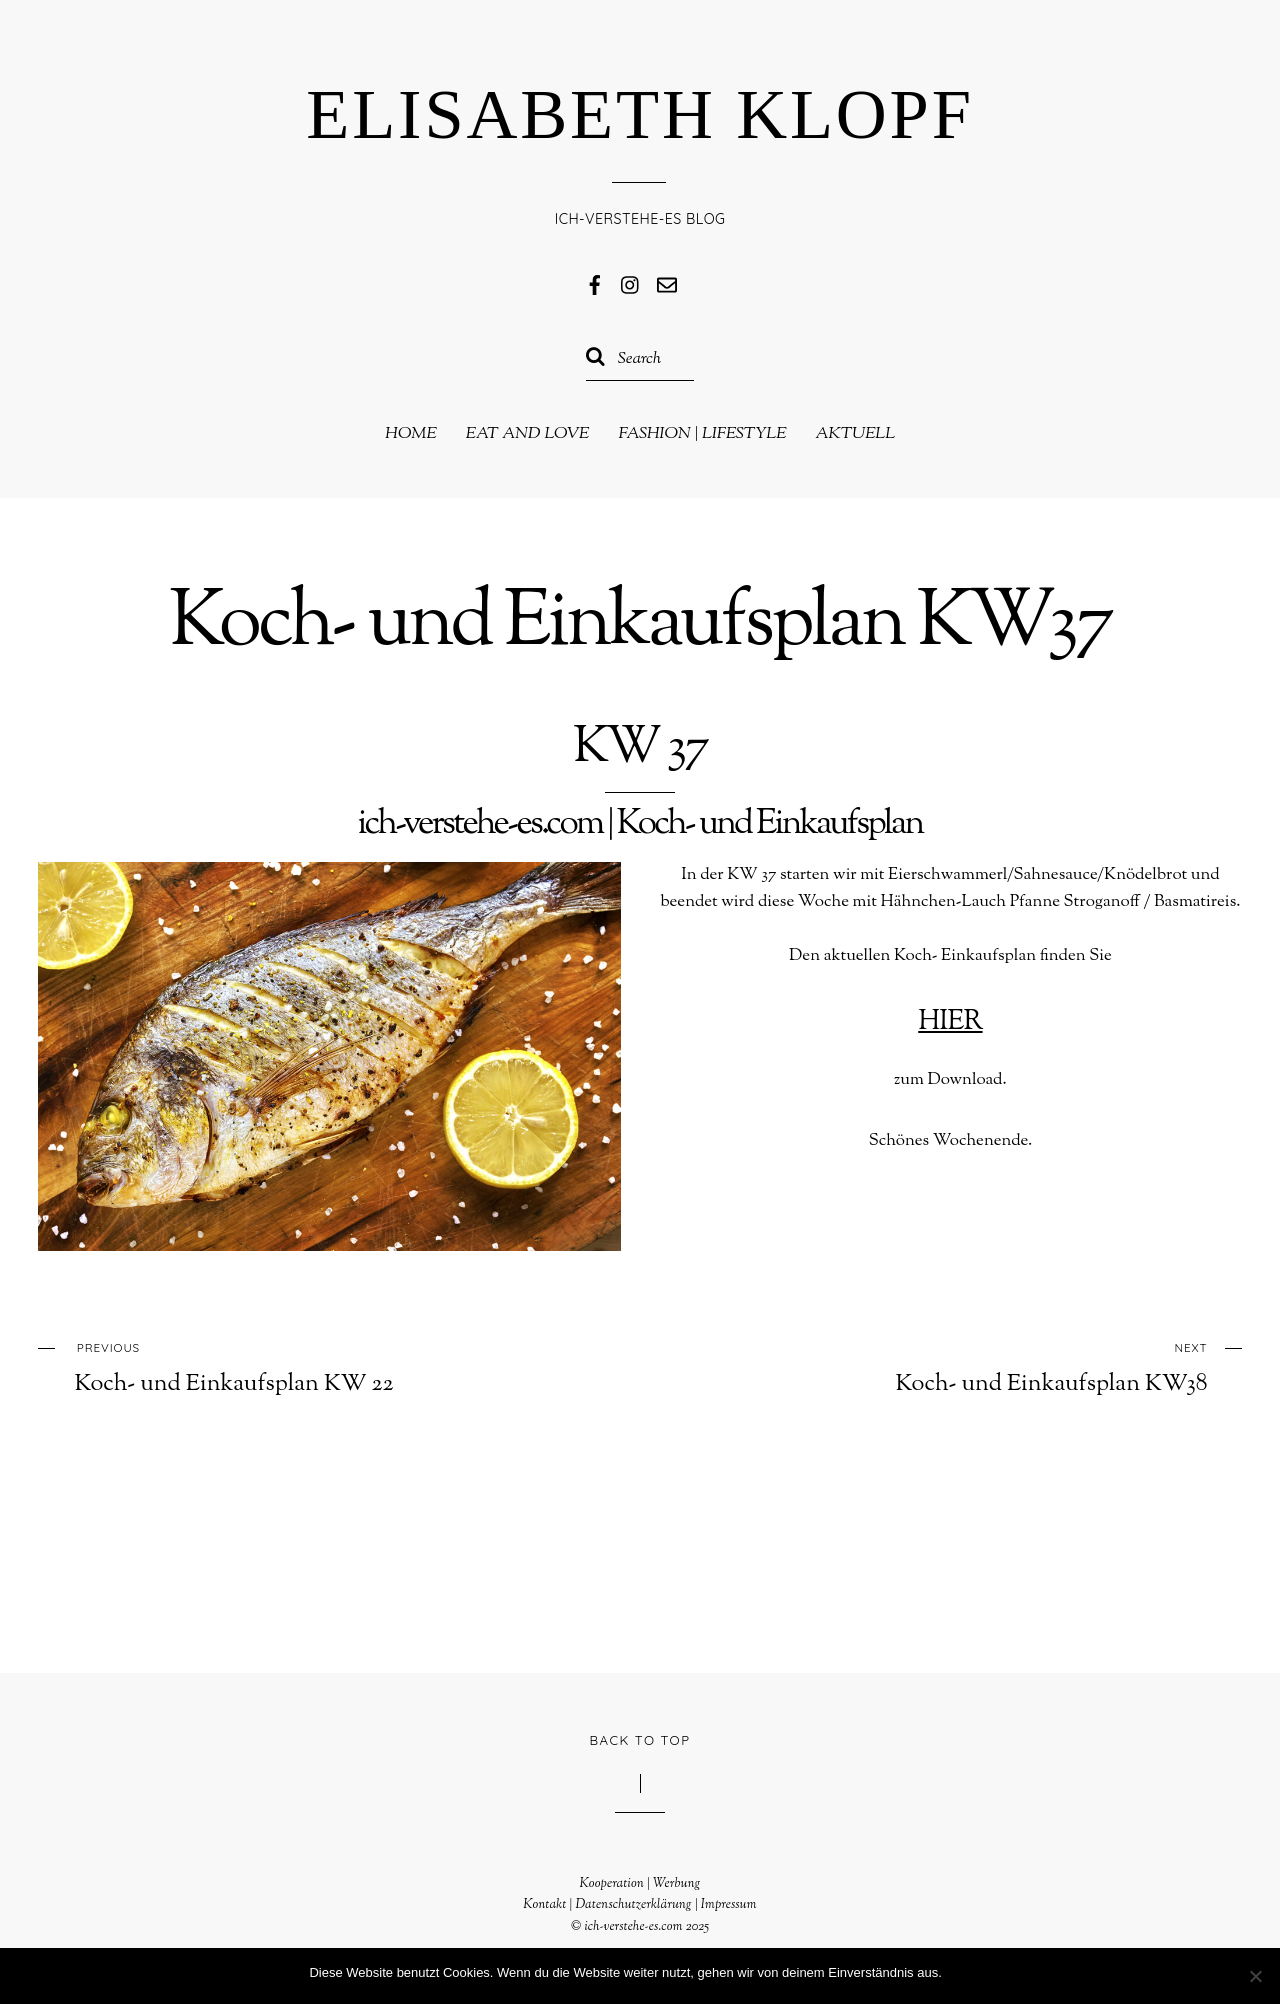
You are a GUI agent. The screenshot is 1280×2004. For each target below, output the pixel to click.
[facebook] (595, 284)
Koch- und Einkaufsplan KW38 (984, 1366)
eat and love (528, 434)
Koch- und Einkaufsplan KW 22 (296, 1366)
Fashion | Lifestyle (702, 434)
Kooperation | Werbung (639, 1884)
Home (411, 434)
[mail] (667, 284)
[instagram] (631, 284)
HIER (950, 1022)
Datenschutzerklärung (633, 1905)
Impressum (729, 1905)
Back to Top (640, 1740)
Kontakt (544, 1905)
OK (961, 1972)
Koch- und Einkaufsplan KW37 (640, 625)
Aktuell (855, 434)
